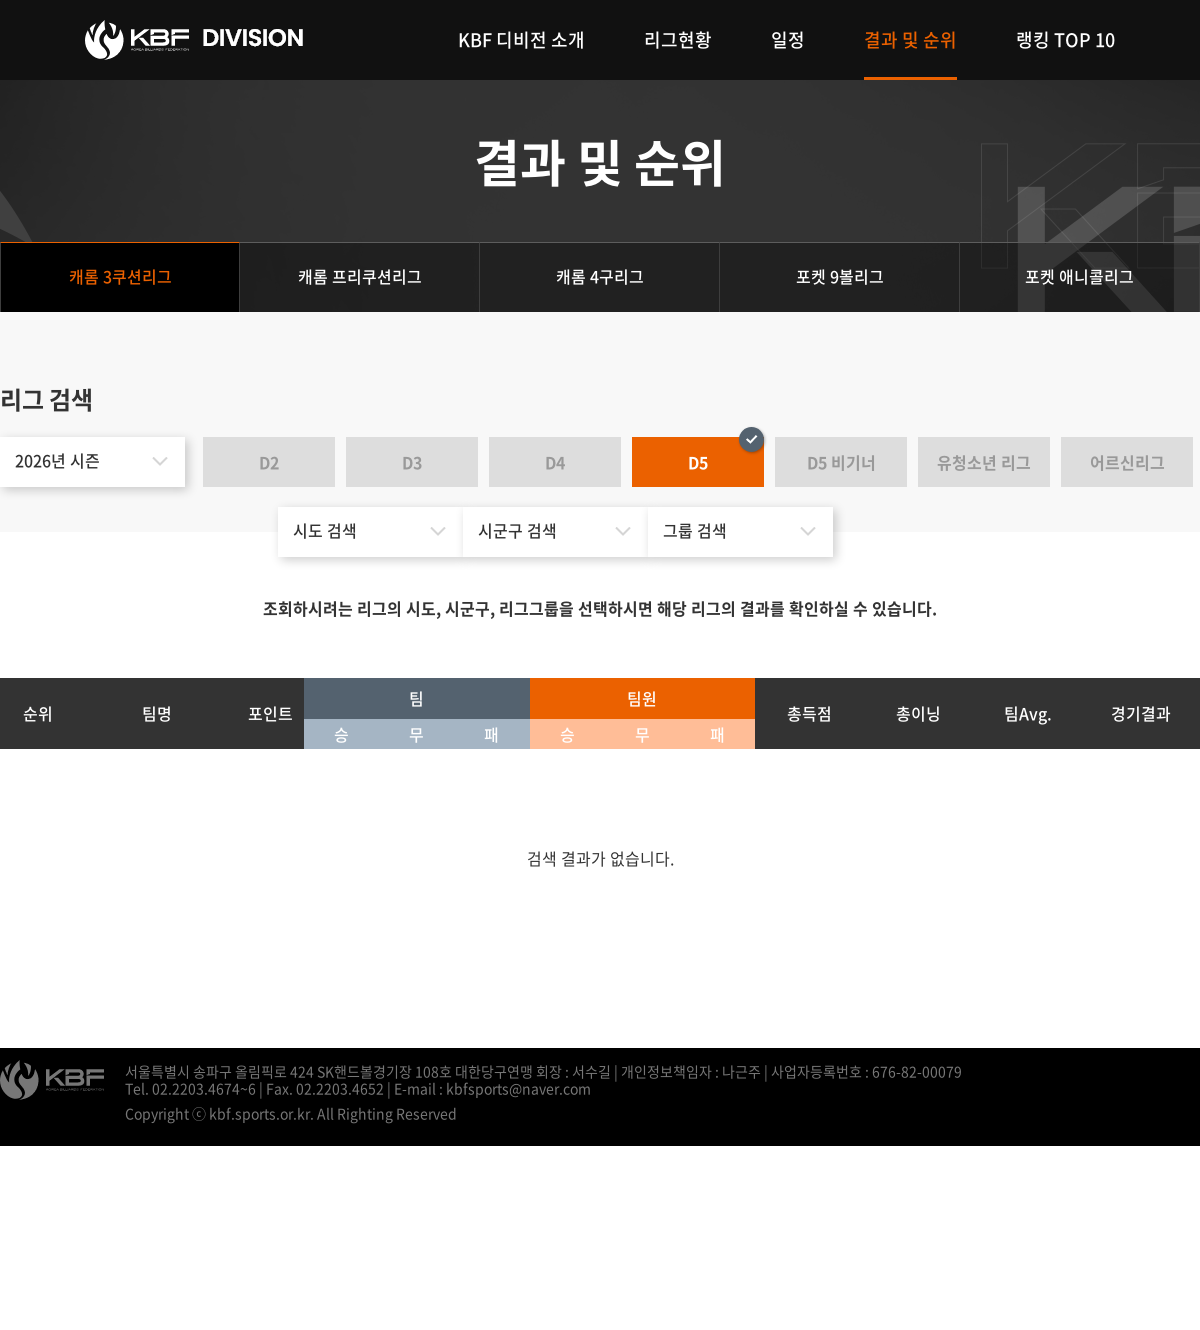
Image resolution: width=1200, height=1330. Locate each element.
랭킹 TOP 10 (1065, 39)
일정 (788, 39)
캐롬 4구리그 (600, 276)
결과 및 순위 (910, 39)
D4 (555, 462)
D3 (412, 462)
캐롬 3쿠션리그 (120, 276)
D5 (698, 462)
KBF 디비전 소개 (521, 39)
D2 (269, 462)
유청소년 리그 (984, 462)
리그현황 (678, 39)
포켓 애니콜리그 (1079, 276)
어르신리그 (1127, 462)
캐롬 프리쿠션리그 (360, 276)
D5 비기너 (841, 462)
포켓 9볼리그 (840, 276)
